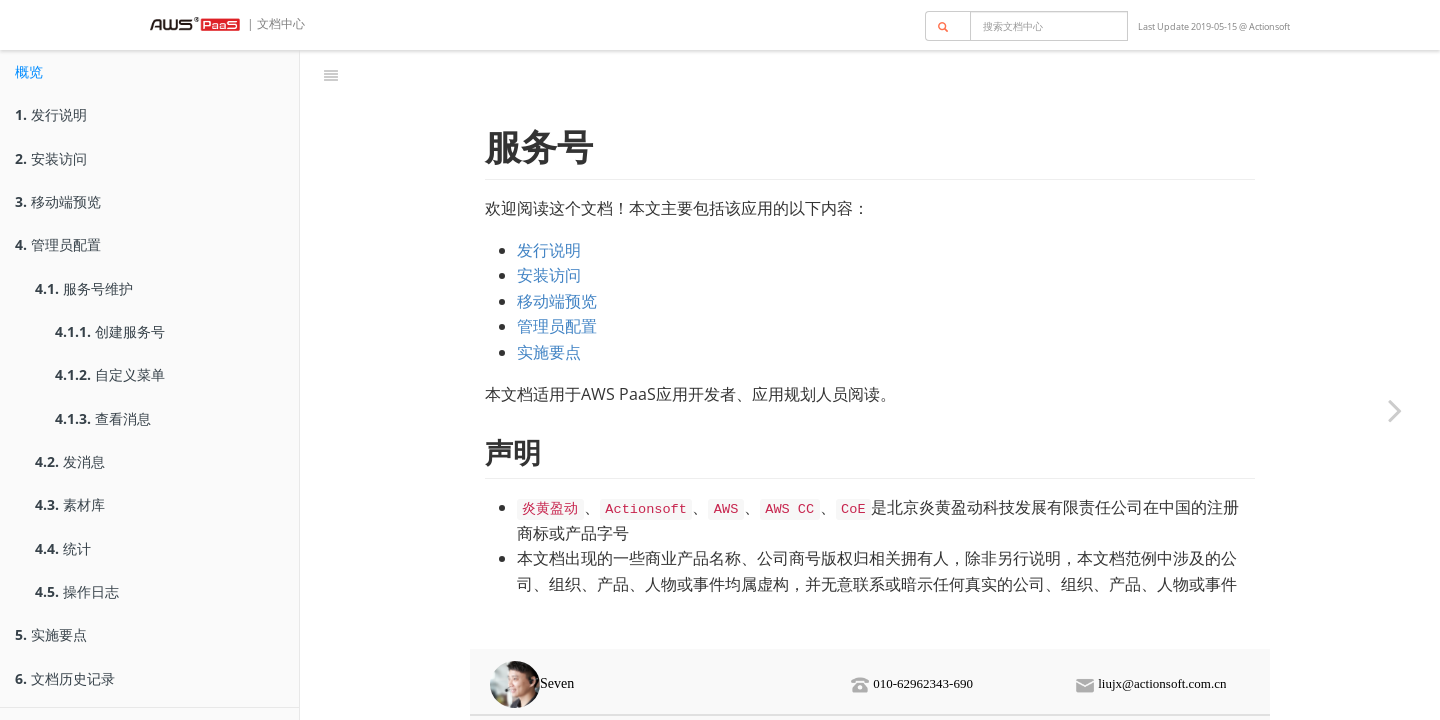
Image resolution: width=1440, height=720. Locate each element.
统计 (63, 548)
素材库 (70, 504)
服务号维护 (84, 288)
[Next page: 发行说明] (1395, 410)
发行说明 (51, 114)
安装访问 (51, 158)
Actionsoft (1269, 26)
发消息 (70, 461)
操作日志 (77, 591)
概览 (29, 71)
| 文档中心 (274, 23)
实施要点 (51, 634)
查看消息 (103, 418)
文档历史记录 (65, 678)
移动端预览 (58, 201)
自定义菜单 (110, 374)
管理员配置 (58, 244)
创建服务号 (110, 331)
